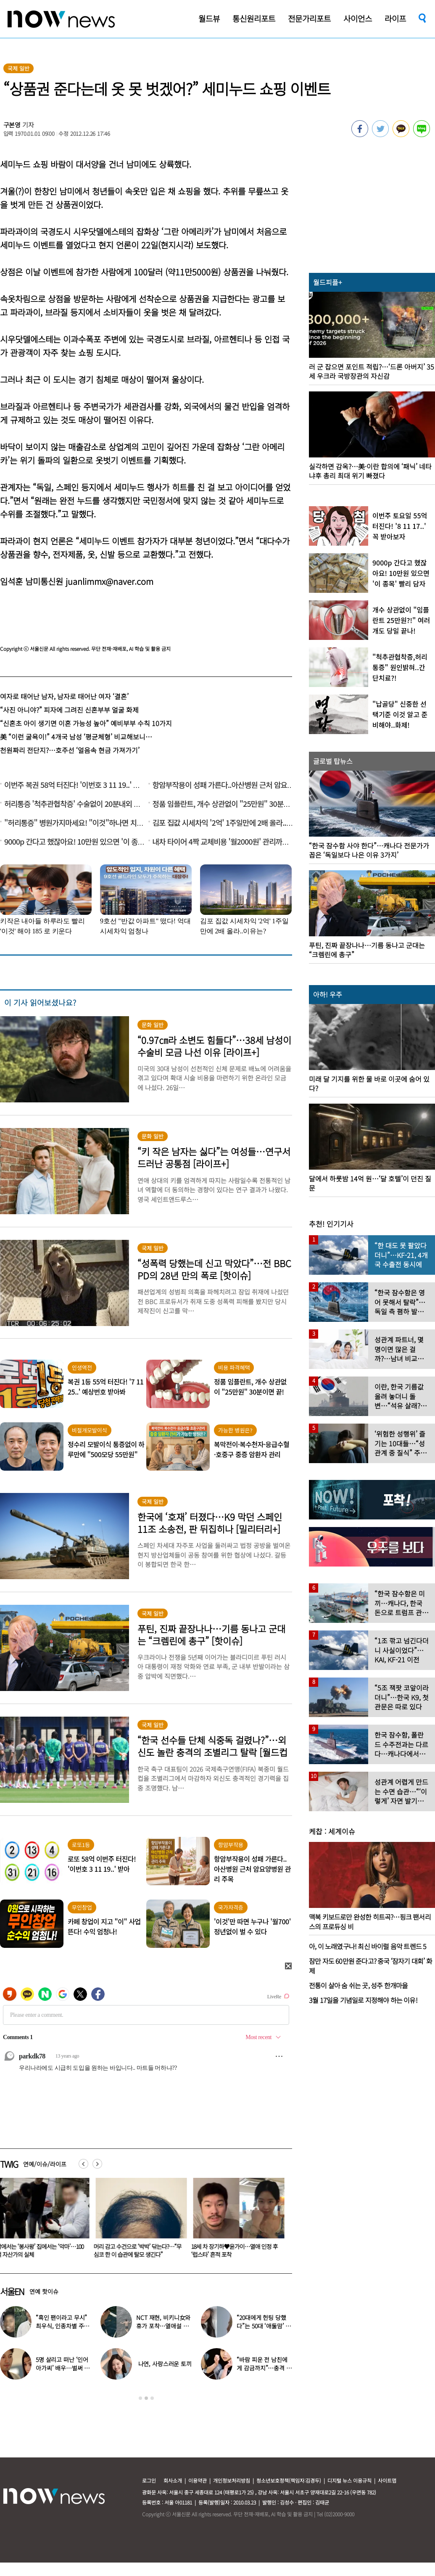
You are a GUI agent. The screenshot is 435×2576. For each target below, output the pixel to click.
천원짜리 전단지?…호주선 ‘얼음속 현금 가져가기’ (70, 750)
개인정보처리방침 (231, 2480)
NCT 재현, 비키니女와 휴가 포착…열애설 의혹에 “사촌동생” (163, 2325)
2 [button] (146, 2398)
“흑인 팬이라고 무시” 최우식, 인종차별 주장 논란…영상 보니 (62, 2325)
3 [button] (152, 2398)
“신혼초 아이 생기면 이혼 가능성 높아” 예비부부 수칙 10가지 (86, 723)
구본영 (12, 124)
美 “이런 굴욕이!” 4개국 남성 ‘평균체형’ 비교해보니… (76, 737)
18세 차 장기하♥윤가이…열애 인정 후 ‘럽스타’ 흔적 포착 (236, 2250)
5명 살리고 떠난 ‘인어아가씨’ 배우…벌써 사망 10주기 (63, 2367)
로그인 (149, 2480)
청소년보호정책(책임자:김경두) (288, 2480)
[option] (140, 2220)
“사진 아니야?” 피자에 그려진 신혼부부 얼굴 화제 (69, 710)
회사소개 (172, 2480)
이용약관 (197, 2480)
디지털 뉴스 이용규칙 (349, 2480)
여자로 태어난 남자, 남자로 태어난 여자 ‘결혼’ (64, 696)
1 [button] (140, 2398)
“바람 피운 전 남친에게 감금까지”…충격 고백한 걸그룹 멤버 (264, 2367)
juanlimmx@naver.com (109, 581)
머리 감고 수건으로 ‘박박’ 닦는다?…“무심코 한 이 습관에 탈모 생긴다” (139, 2250)
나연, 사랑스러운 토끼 (165, 2363)
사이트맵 (387, 2480)
